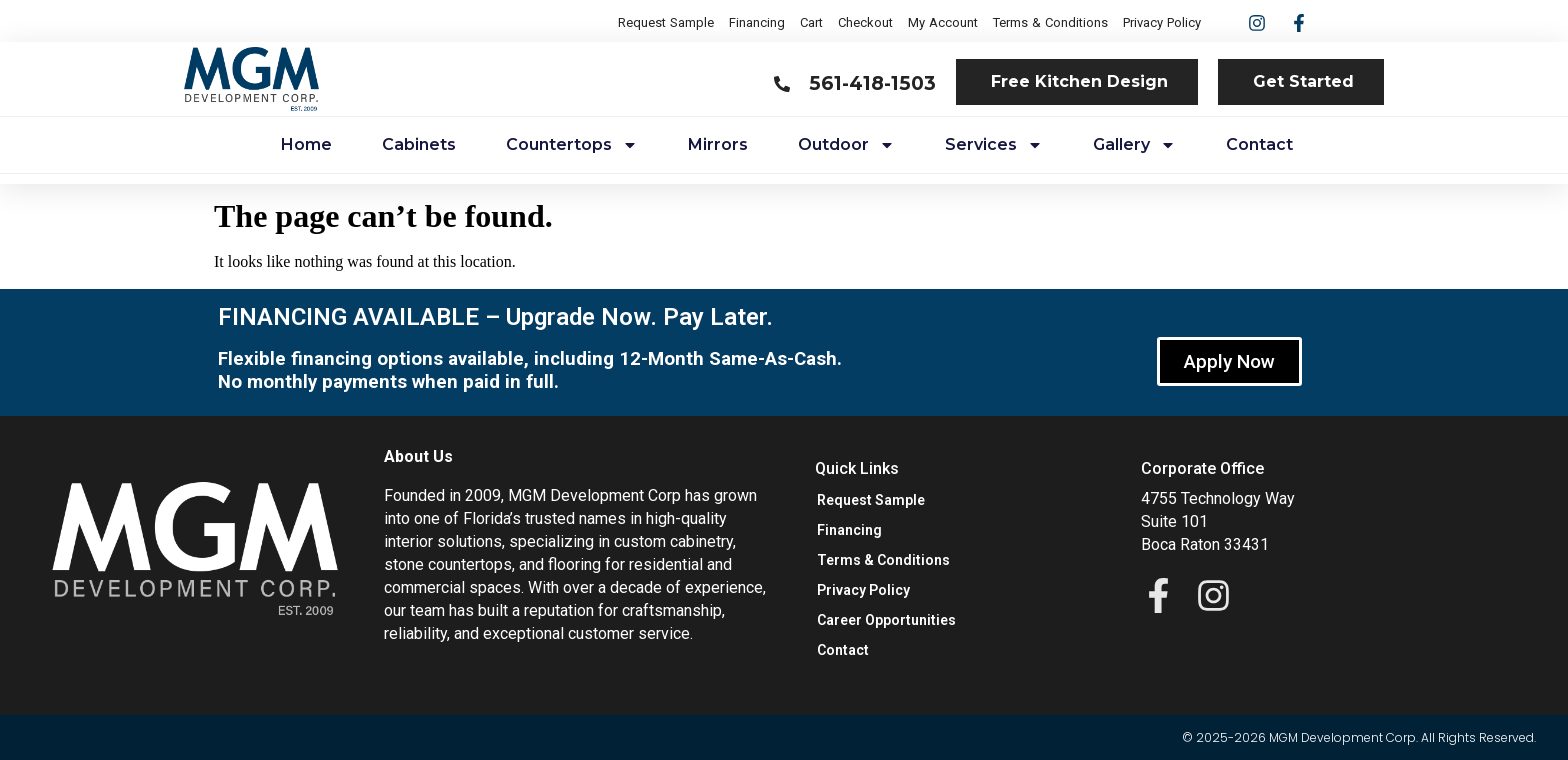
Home (306, 144)
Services (994, 145)
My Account (943, 22)
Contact (1259, 144)
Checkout (865, 22)
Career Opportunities (886, 620)
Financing (757, 22)
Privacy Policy (1162, 22)
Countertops (572, 145)
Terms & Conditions (1050, 22)
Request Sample (666, 22)
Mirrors (718, 144)
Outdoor (846, 145)
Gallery (1134, 145)
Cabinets (419, 144)
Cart (811, 22)
